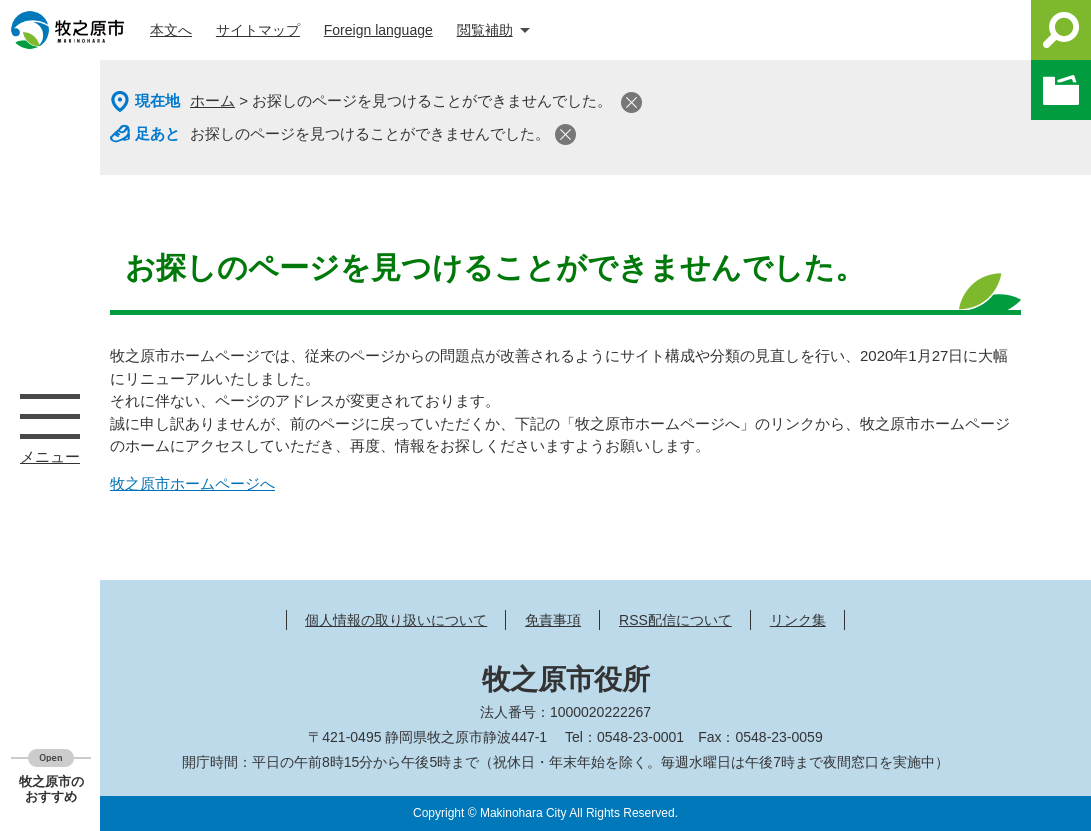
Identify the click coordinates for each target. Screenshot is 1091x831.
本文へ (171, 30)
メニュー (50, 416)
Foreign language (378, 30)
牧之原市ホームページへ (192, 483)
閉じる (631, 102)
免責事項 (553, 620)
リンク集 (798, 620)
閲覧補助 (485, 30)
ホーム (212, 100)
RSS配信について (675, 620)
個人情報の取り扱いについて (396, 620)
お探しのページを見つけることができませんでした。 (370, 133)
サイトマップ (258, 30)
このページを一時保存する (1061, 90)
